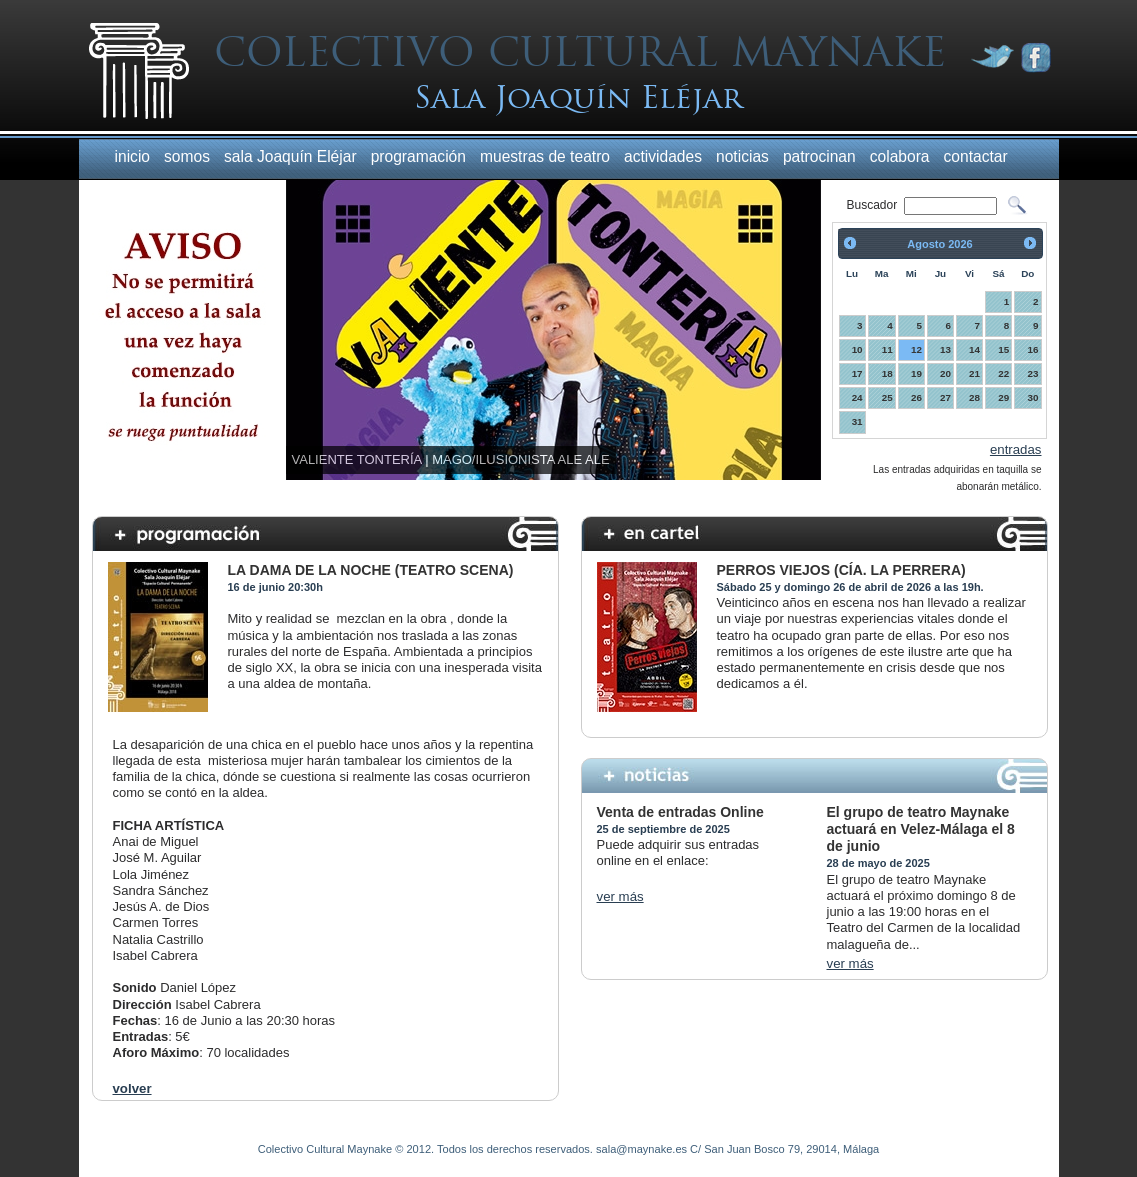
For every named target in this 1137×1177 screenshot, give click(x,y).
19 (916, 373)
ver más (620, 896)
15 (1003, 349)
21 (974, 373)
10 (857, 349)
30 (1033, 397)
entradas (1016, 449)
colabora (900, 156)
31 (857, 421)
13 (945, 349)
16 (1033, 349)
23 (1033, 373)
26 (916, 397)
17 (857, 373)
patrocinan (819, 156)
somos (187, 156)
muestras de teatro (545, 156)
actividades (663, 156)
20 (945, 373)
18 (887, 373)
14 (974, 349)
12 (916, 349)
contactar (976, 156)
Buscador (874, 205)
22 (1003, 373)
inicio (133, 156)
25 (887, 397)
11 (887, 349)
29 (1003, 397)
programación (418, 156)
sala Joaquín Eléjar (290, 156)
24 (857, 397)
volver (132, 1088)
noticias (742, 156)
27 (945, 397)
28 (974, 397)
